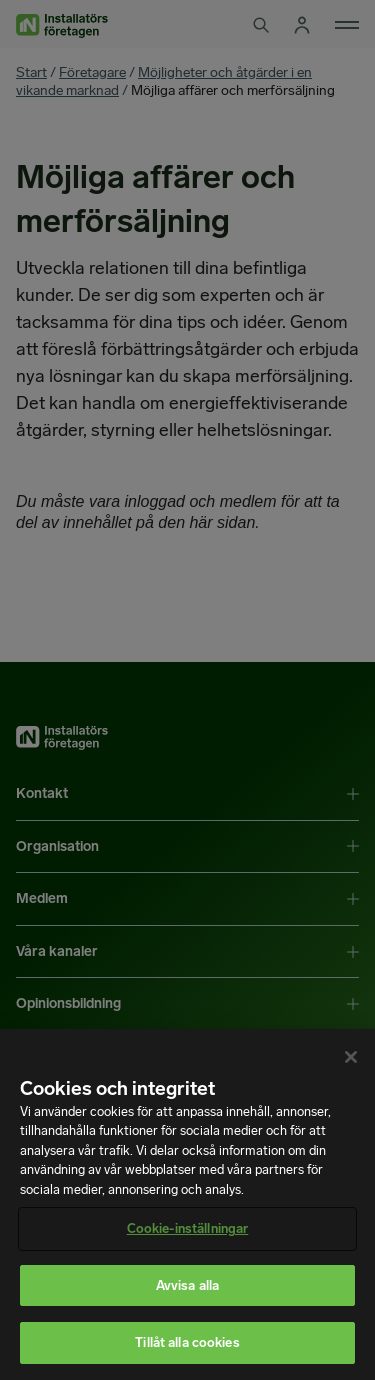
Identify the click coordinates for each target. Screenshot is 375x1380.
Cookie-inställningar (188, 1228)
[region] (187, 1204)
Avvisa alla (187, 1285)
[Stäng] (351, 1057)
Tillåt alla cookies (187, 1342)
